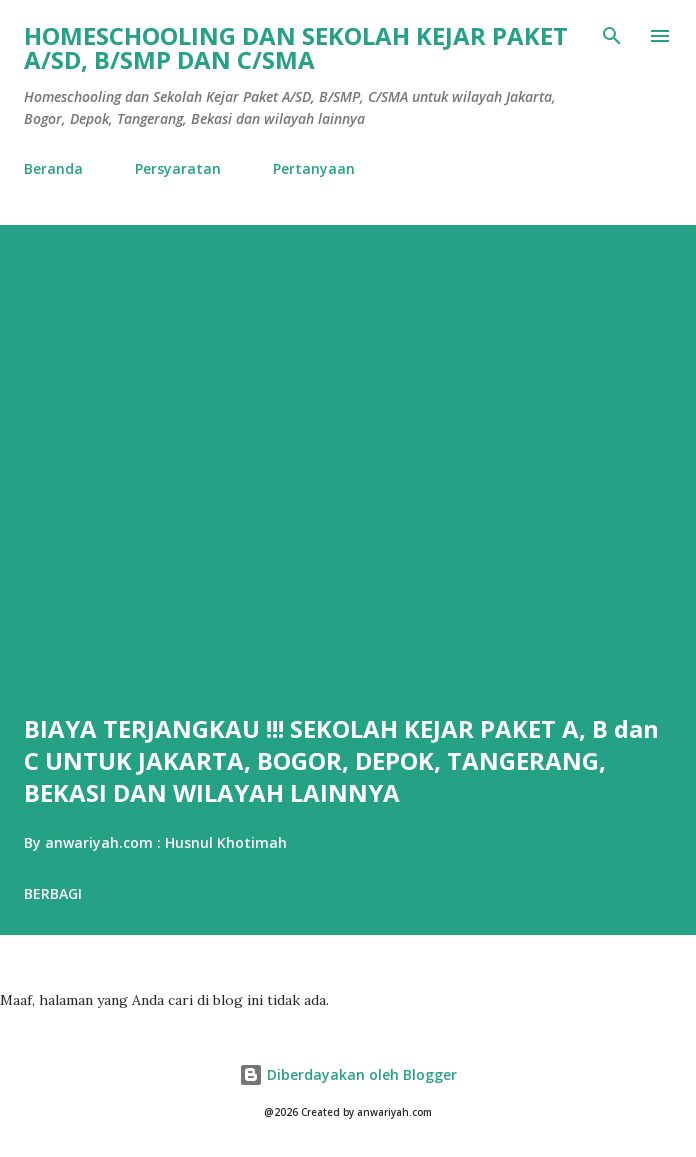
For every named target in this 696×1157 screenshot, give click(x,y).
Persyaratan (178, 168)
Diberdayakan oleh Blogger (348, 1074)
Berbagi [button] (53, 893)
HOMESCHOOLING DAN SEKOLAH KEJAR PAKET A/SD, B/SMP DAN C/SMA (296, 47)
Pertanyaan (314, 168)
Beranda (53, 168)
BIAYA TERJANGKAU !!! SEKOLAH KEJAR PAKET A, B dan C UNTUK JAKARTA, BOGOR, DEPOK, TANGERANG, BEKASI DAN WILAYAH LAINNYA (341, 760)
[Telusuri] (612, 36)
